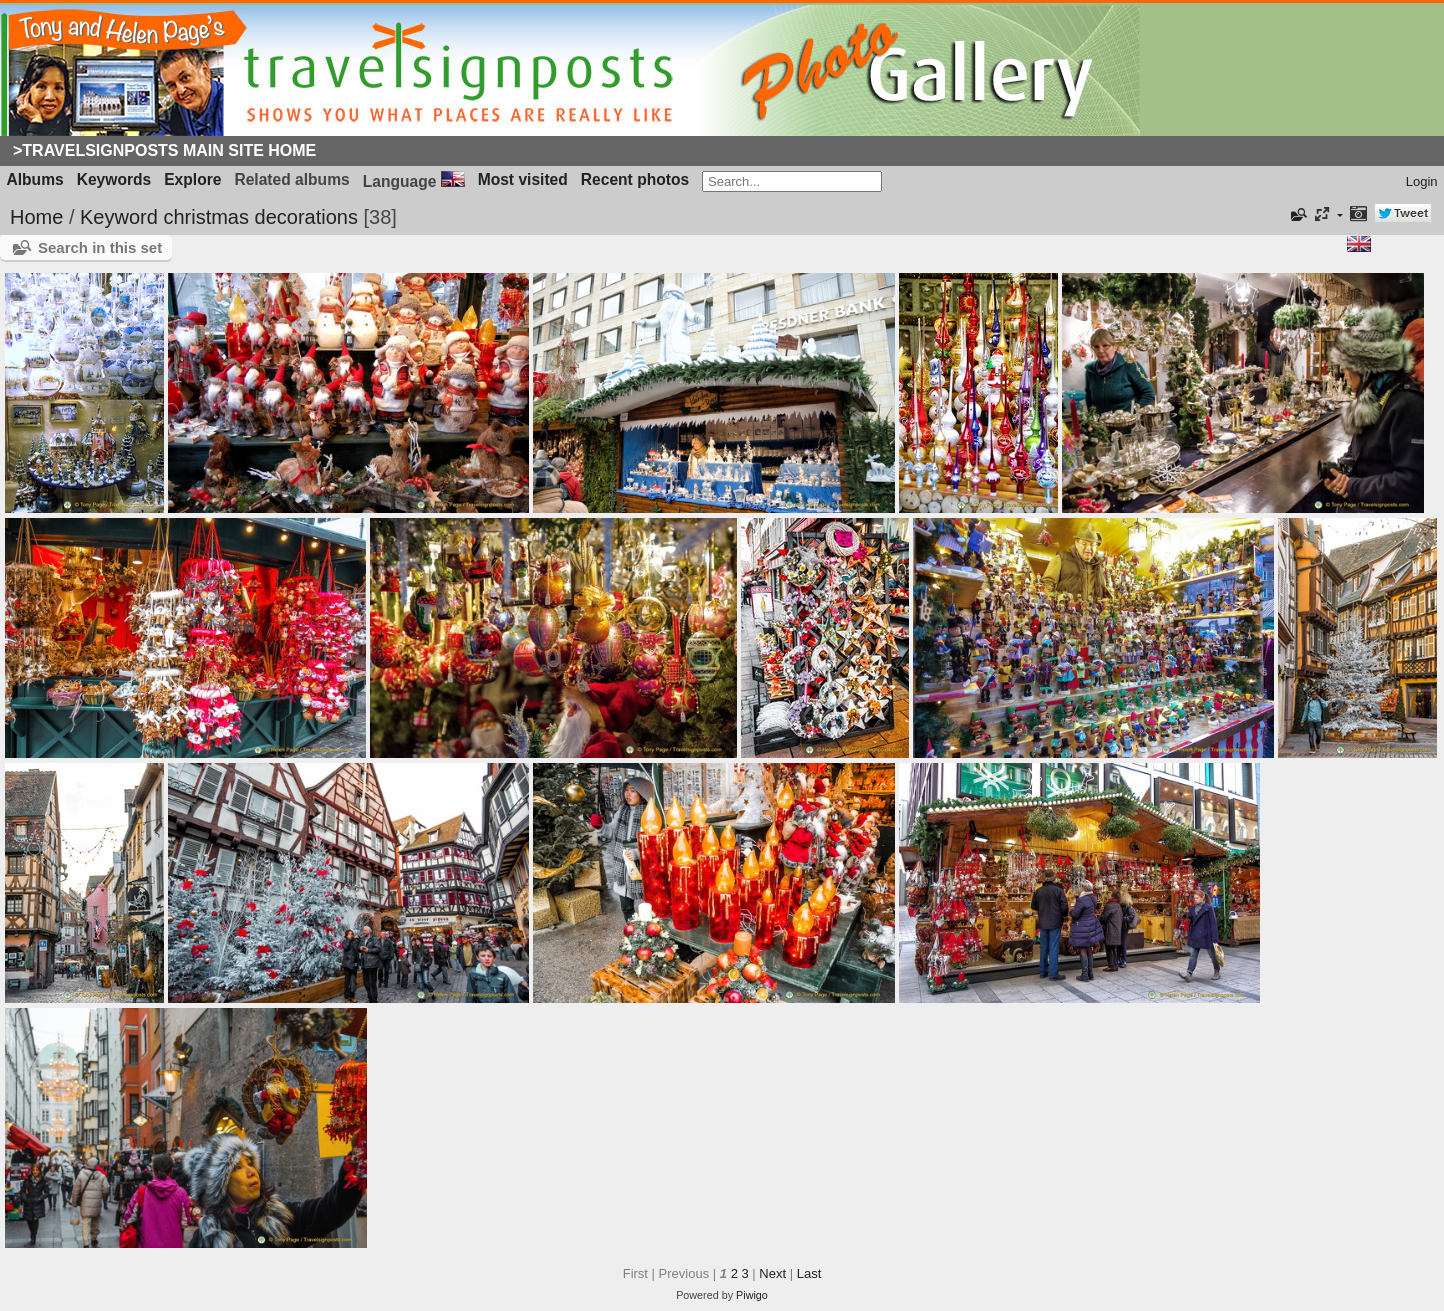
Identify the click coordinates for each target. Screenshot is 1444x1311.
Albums (35, 179)
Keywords (114, 179)
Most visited (523, 179)
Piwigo (752, 1295)
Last (809, 1273)
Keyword (119, 217)
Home (36, 217)
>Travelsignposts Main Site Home (164, 150)
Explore (192, 179)
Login (1422, 181)
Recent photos (635, 179)
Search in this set (100, 247)
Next (772, 1273)
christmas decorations (260, 217)
